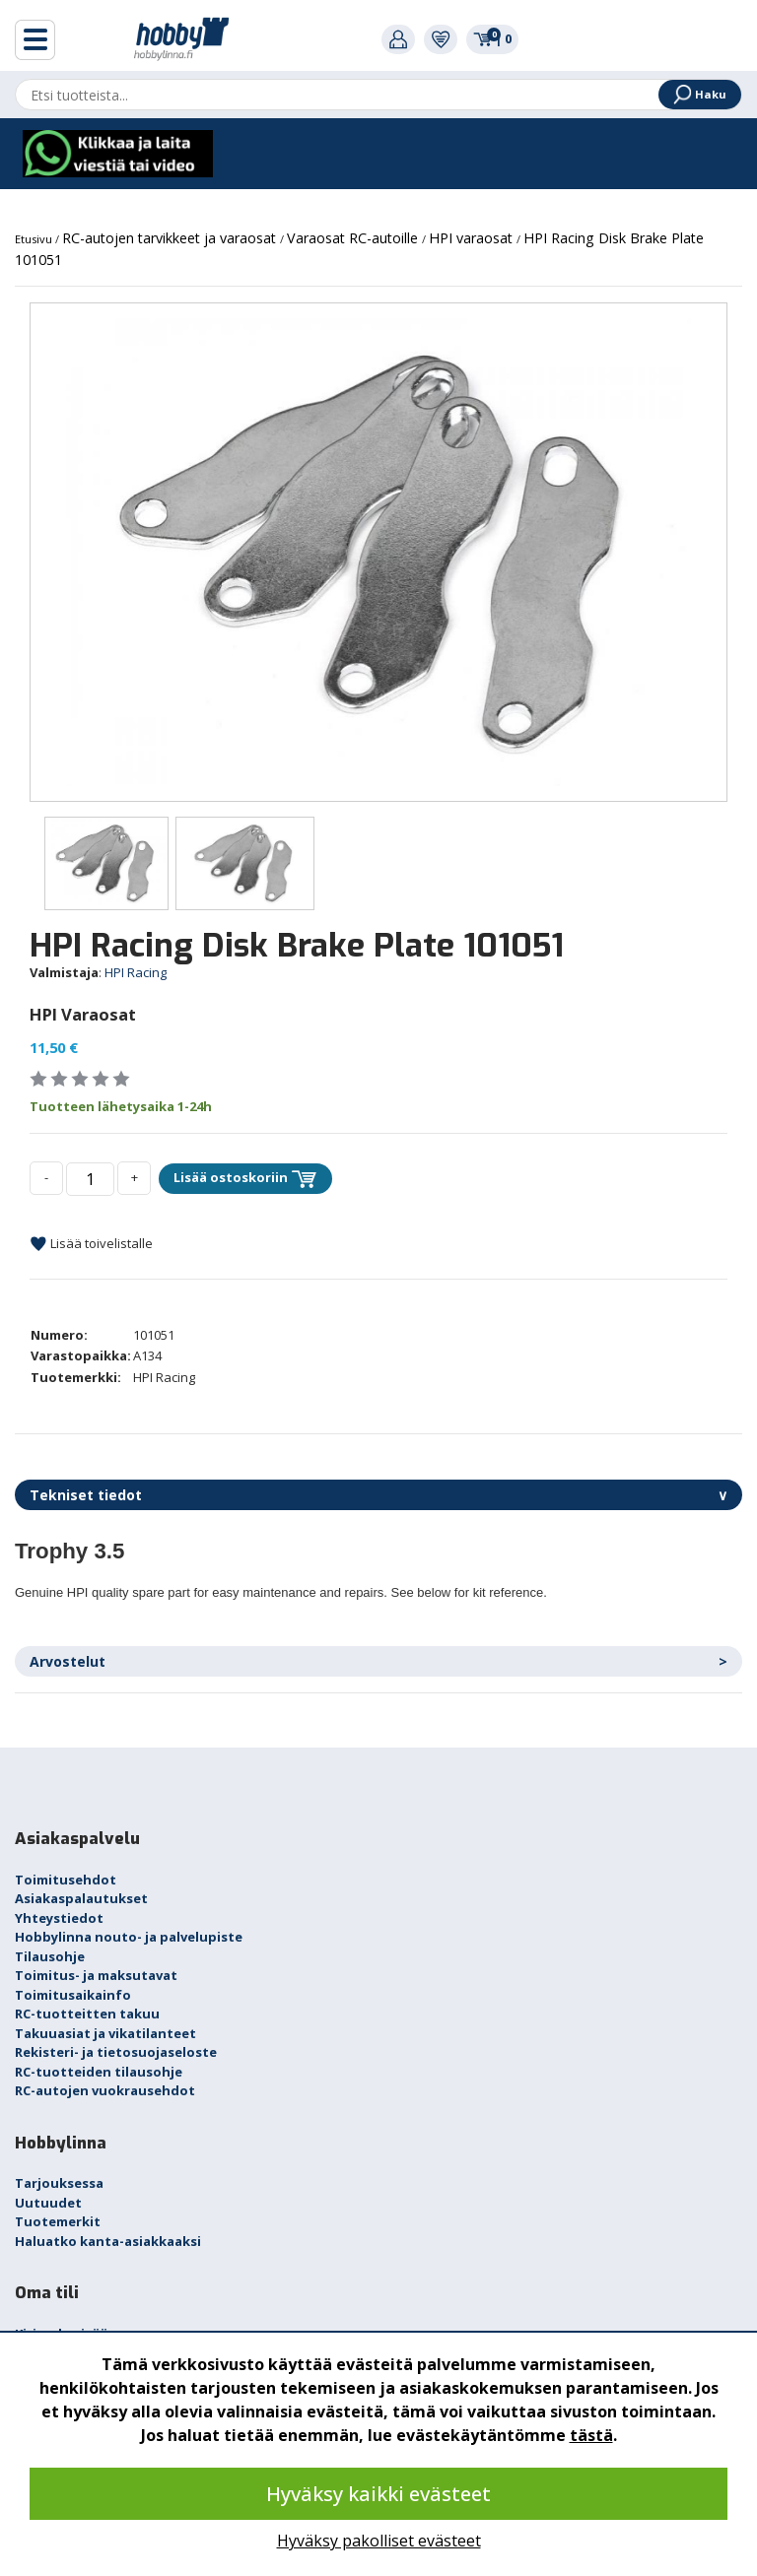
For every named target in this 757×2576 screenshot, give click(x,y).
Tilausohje (50, 1956)
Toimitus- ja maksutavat (96, 1975)
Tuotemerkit (58, 2221)
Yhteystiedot (59, 1918)
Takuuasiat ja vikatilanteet (105, 2033)
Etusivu (35, 238)
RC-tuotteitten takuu (87, 2013)
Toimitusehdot (65, 1879)
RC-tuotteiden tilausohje (98, 2072)
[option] (378, 552)
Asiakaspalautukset (81, 1898)
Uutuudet (48, 2203)
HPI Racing (135, 972)
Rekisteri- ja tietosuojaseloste (116, 2052)
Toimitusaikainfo (73, 1995)
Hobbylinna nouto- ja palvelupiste (128, 1937)
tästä (591, 2435)
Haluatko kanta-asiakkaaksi (108, 2241)
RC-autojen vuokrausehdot (105, 2090)
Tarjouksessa (59, 2183)
